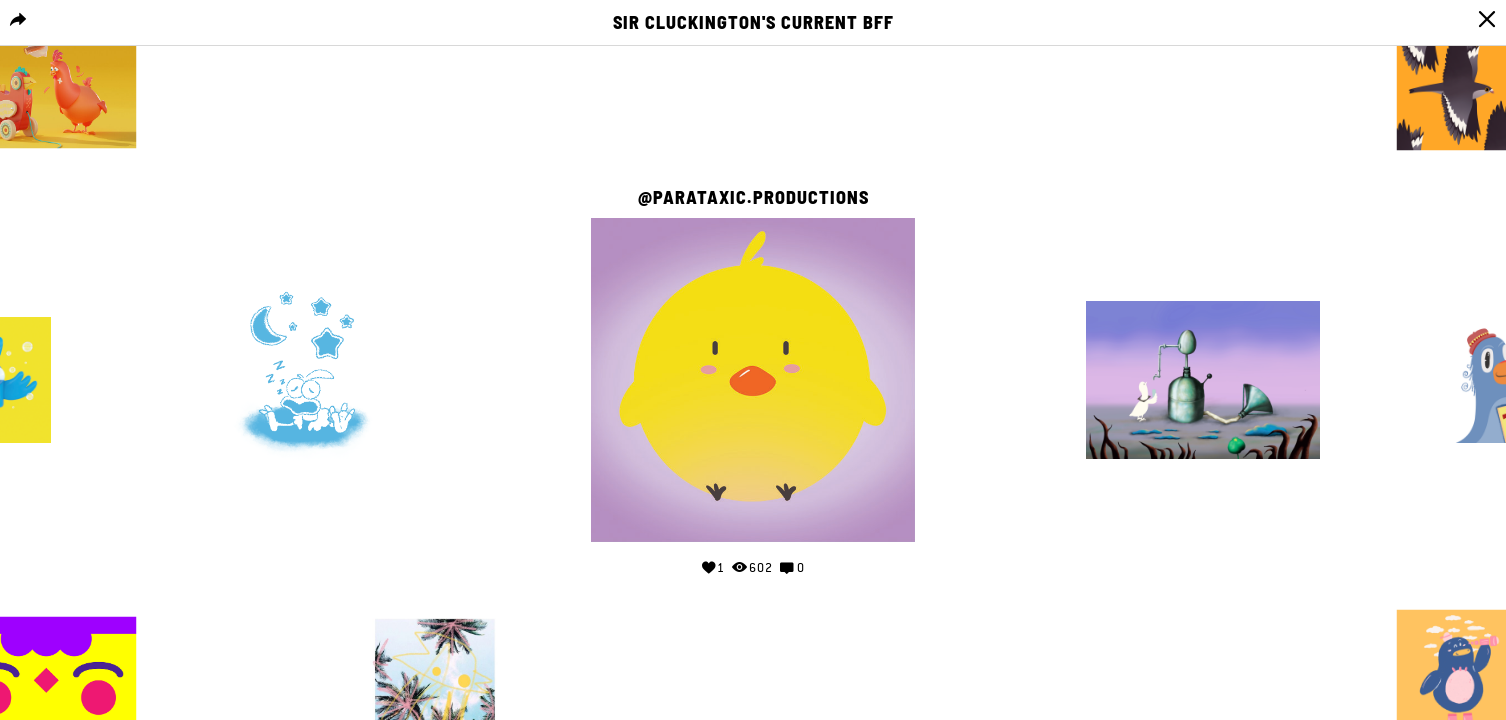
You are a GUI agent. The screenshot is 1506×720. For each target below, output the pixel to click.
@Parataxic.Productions (753, 198)
